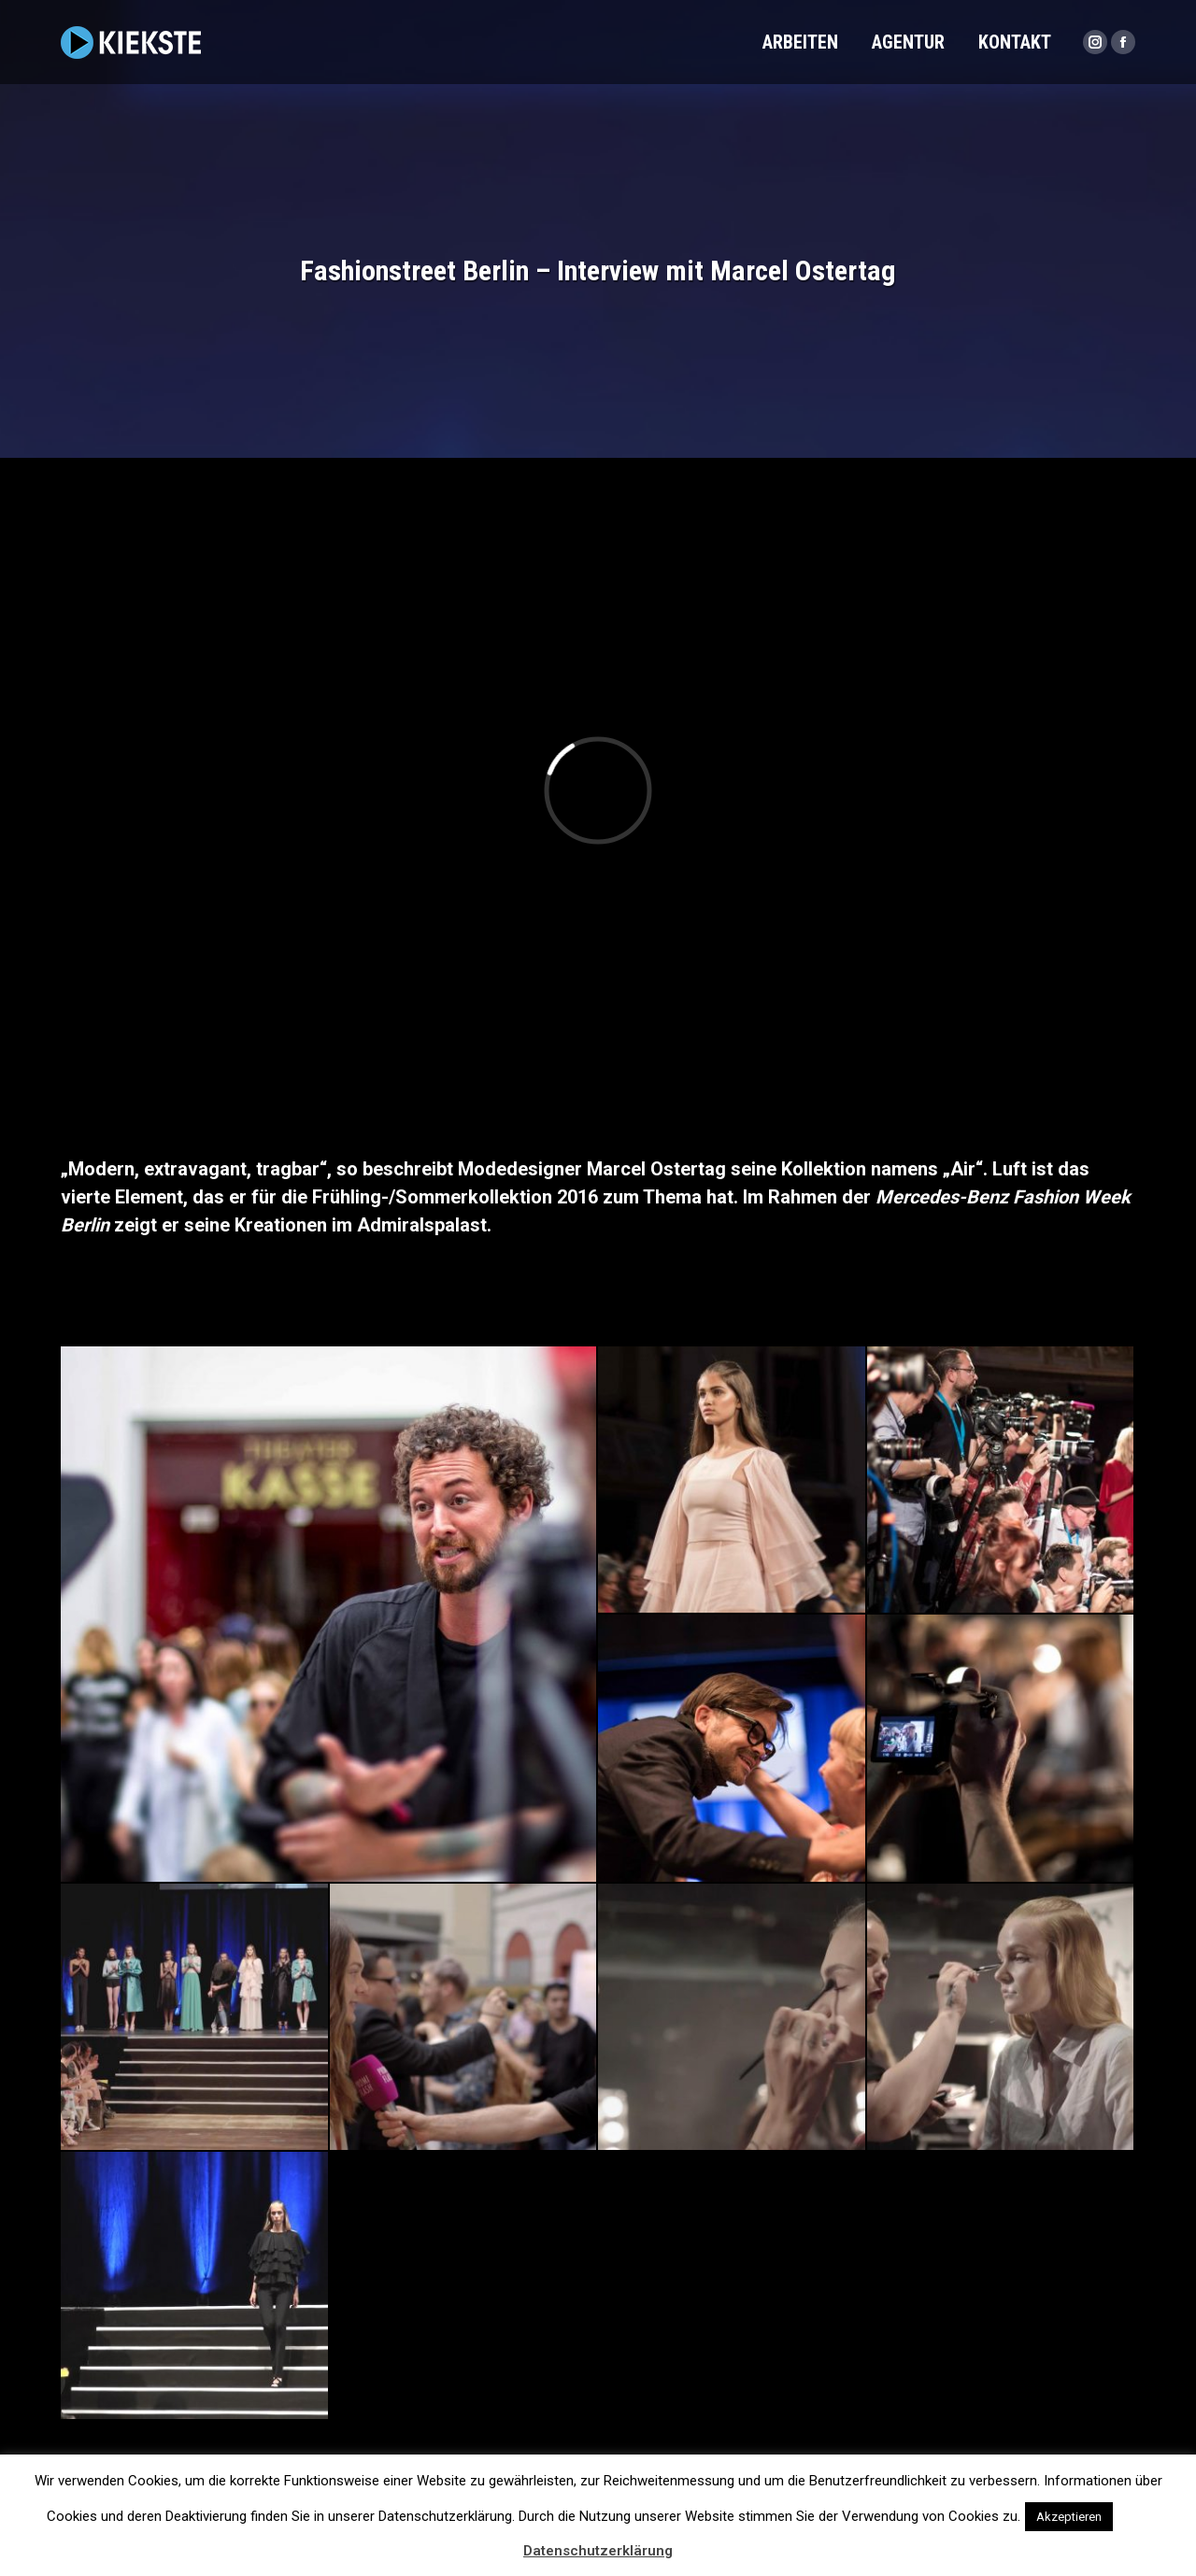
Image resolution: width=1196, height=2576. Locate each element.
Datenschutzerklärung (598, 2550)
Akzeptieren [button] (1069, 2517)
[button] (1133, 2507)
